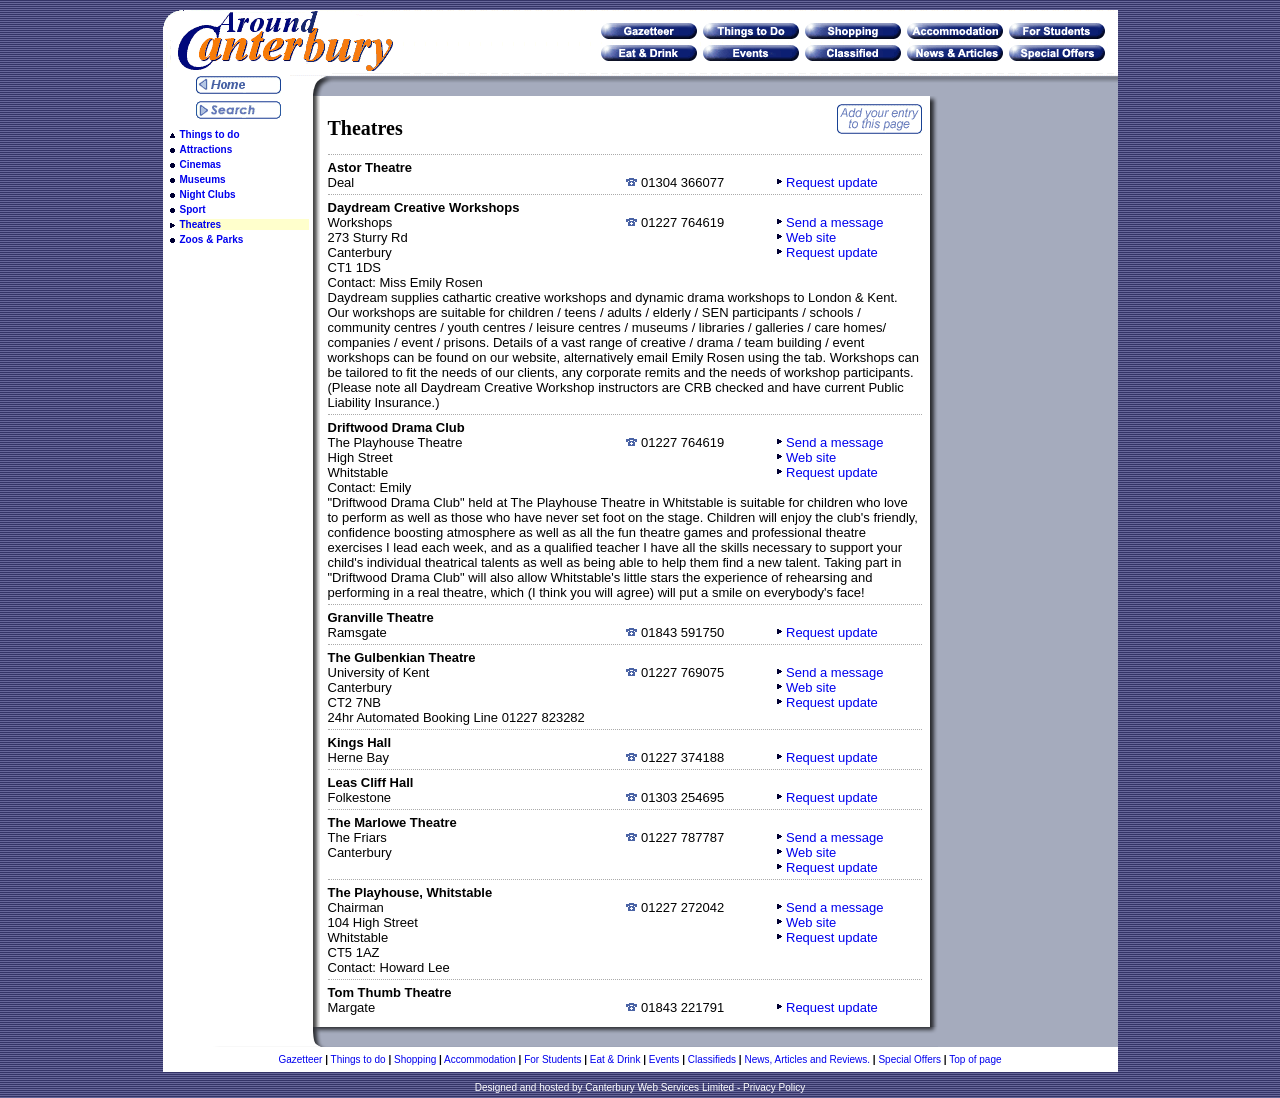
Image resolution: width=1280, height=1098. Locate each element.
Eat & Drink (615, 1059)
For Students (552, 1059)
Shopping (415, 1059)
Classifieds (712, 1059)
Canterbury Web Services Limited (659, 1087)
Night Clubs (208, 194)
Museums (203, 179)
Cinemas (201, 164)
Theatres (201, 224)
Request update (832, 182)
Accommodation (480, 1059)
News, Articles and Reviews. (807, 1059)
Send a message (835, 222)
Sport (193, 209)
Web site (811, 237)
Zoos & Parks (212, 239)
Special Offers (909, 1059)
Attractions (206, 149)
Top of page (975, 1059)
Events (664, 1059)
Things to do (210, 134)
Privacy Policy (774, 1087)
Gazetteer (300, 1059)
